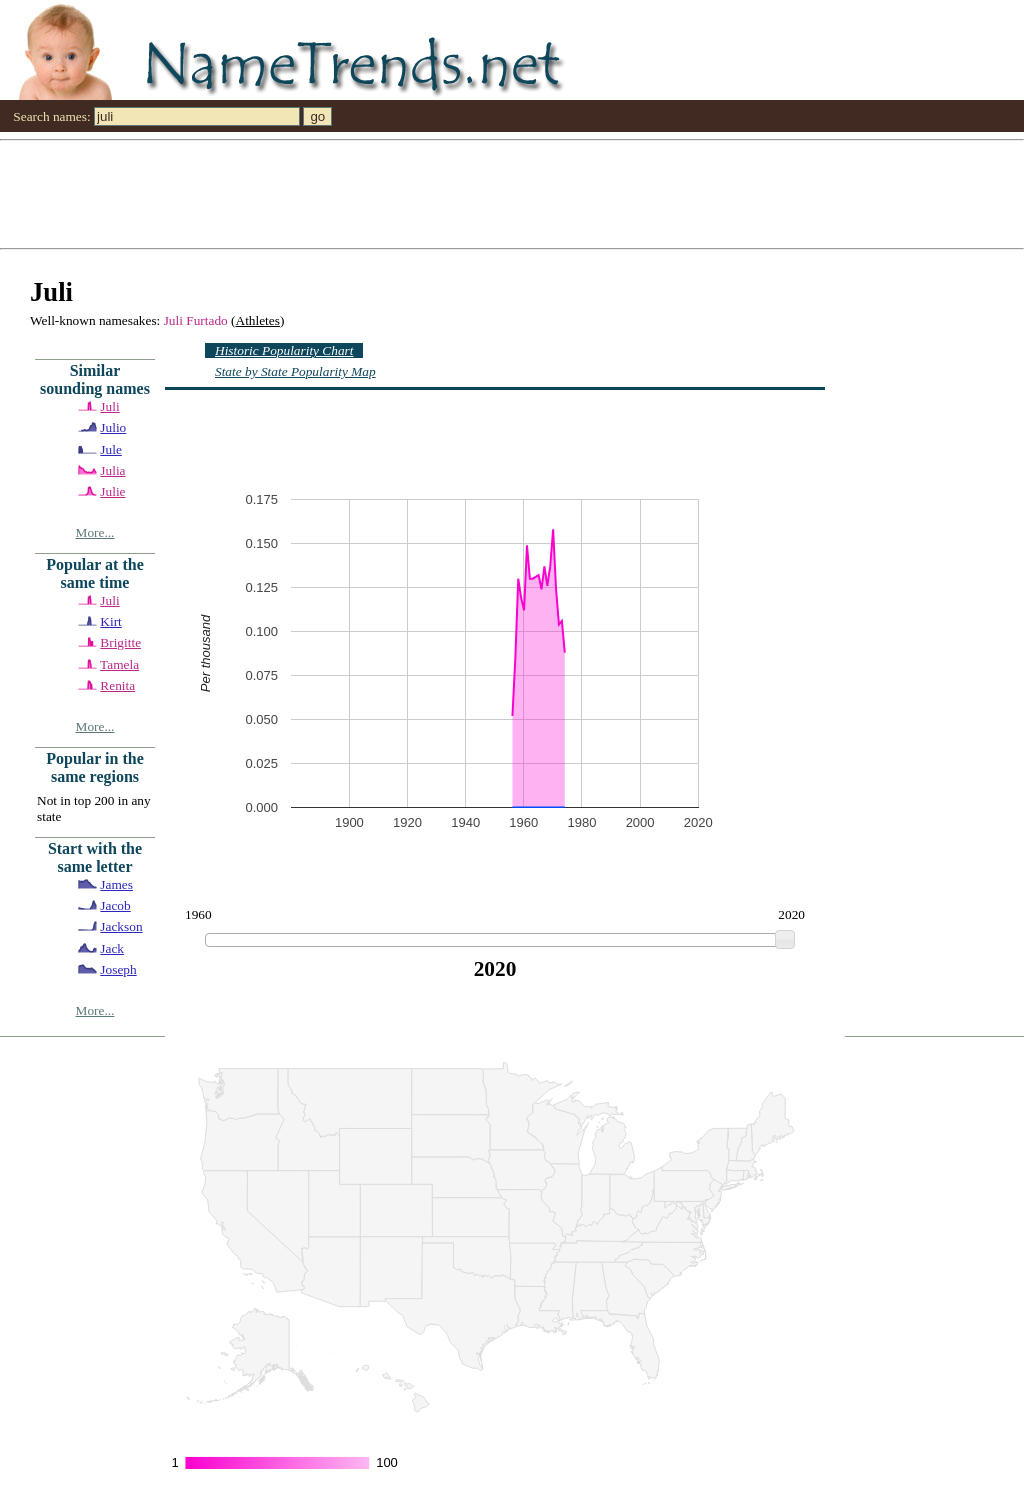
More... (95, 532)
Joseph (118, 969)
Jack (112, 948)
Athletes (258, 320)
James (116, 884)
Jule (110, 449)
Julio (113, 427)
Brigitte (120, 642)
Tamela (119, 664)
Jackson (121, 926)
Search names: (51, 116)
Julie (112, 491)
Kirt (110, 621)
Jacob (115, 905)
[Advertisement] (512, 193)
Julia (112, 470)
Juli (109, 406)
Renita (117, 685)
